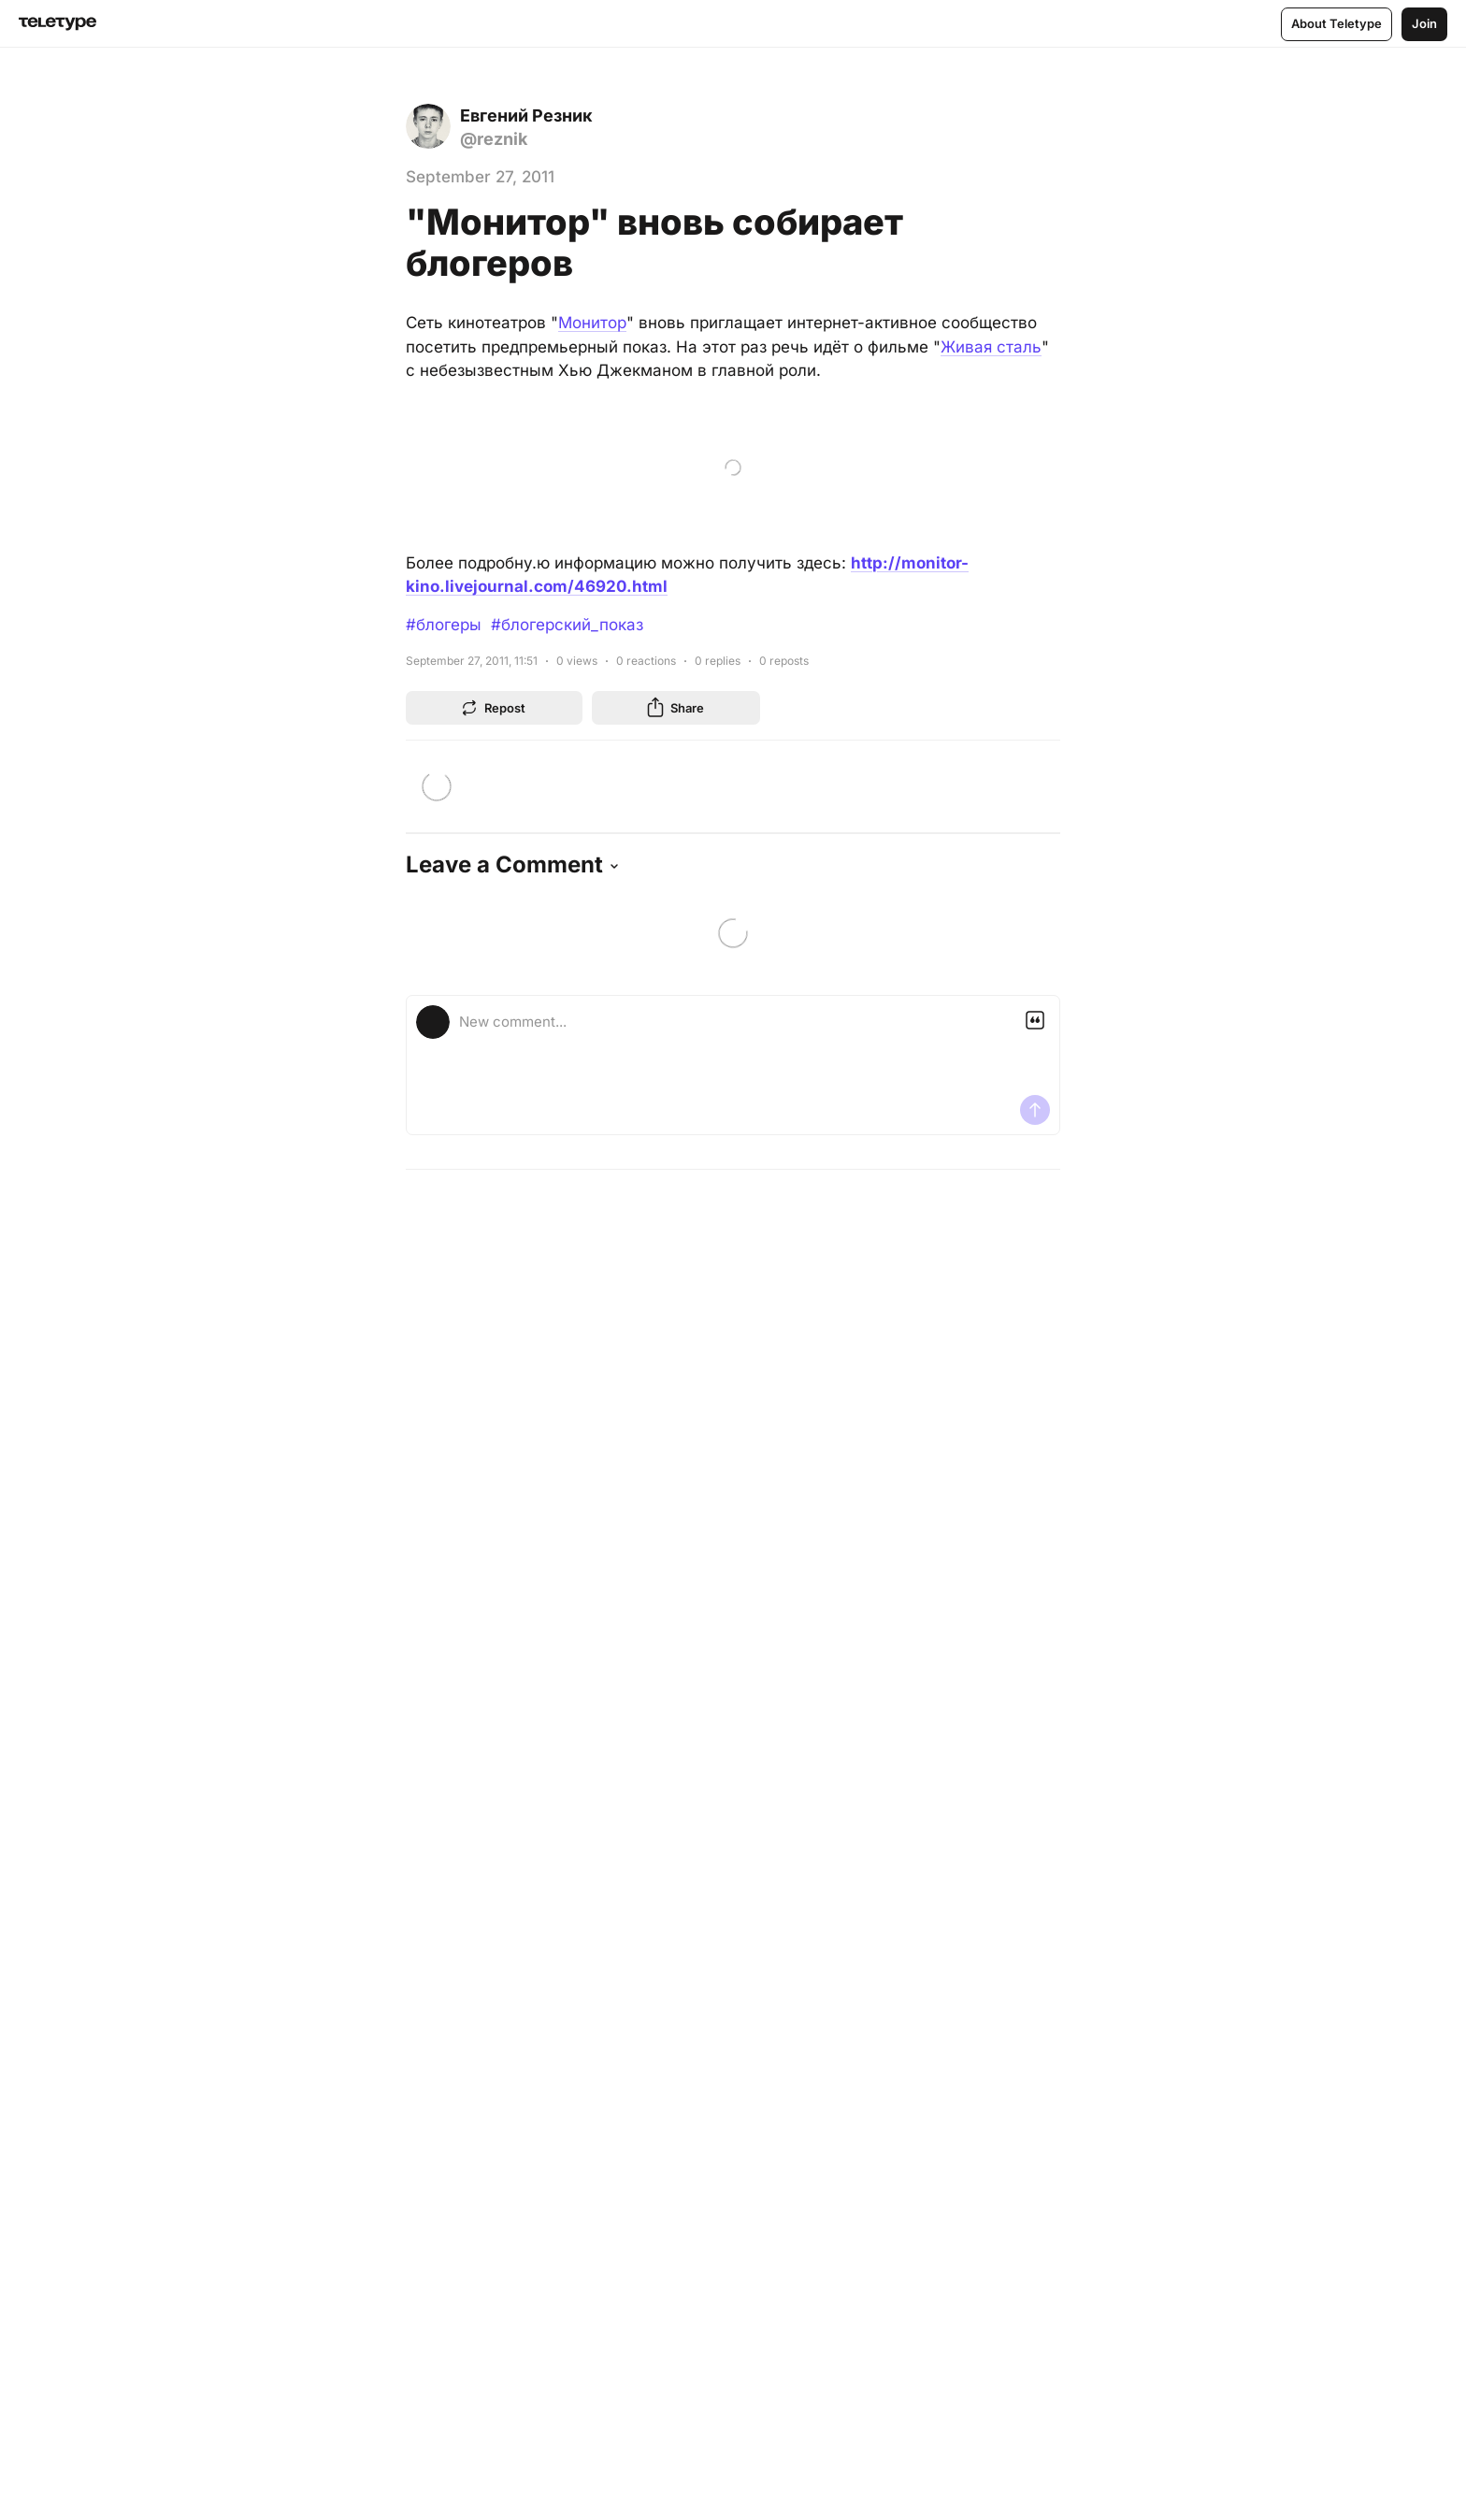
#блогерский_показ (567, 624)
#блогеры (443, 624)
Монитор (592, 322)
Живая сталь (991, 347)
